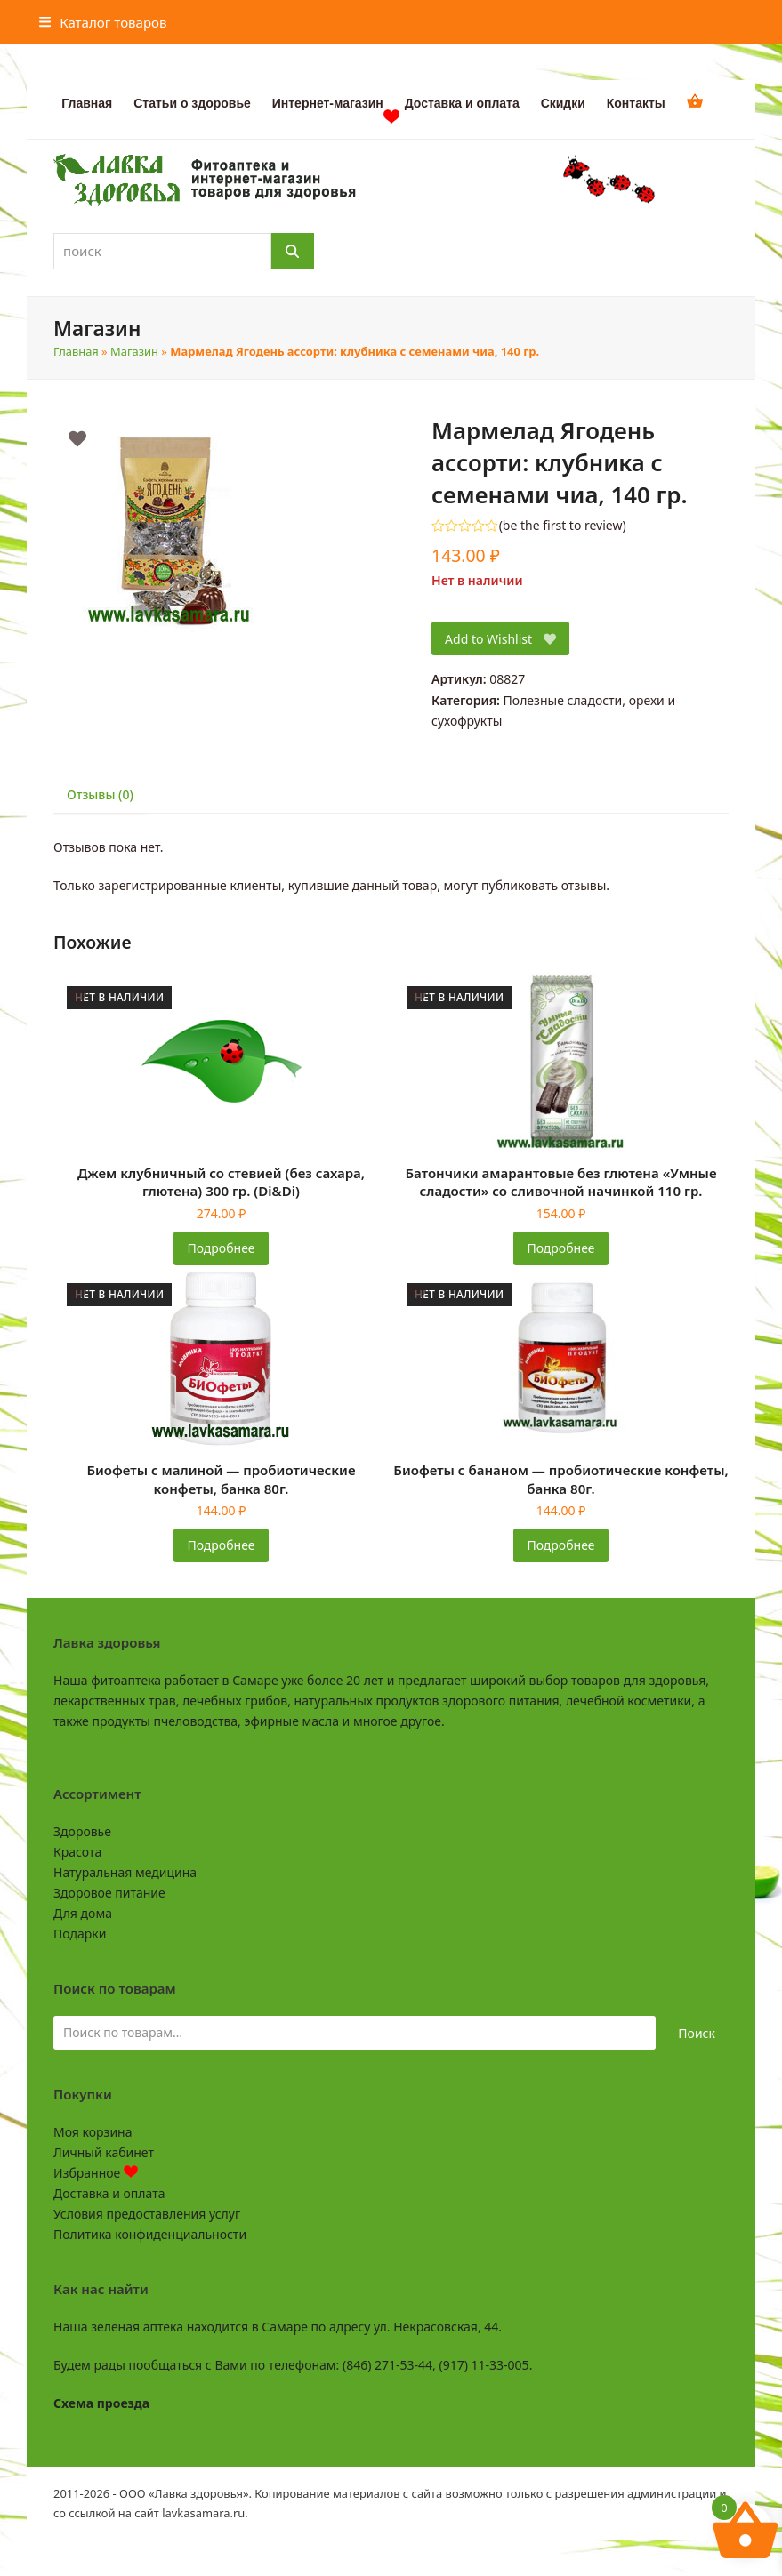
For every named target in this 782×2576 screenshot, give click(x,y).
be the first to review (563, 525)
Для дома (82, 1913)
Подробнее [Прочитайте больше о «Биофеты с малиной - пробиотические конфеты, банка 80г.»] (220, 1545)
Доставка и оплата (109, 2193)
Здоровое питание (109, 1892)
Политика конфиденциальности (149, 2234)
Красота (77, 1851)
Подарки (79, 1933)
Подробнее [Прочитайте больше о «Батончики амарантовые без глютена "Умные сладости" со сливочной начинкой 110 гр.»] (560, 1248)
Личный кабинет (103, 2152)
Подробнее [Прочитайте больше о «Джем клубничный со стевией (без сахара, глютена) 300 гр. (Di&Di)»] (220, 1248)
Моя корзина (92, 2131)
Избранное (95, 2172)
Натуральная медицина (125, 1872)
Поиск (696, 2033)
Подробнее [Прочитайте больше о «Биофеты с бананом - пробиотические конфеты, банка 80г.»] (560, 1545)
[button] (103, 22)
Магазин (134, 351)
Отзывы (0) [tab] (100, 794)
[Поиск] (292, 251)
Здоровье (82, 1831)
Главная (76, 351)
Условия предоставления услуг (146, 2213)
